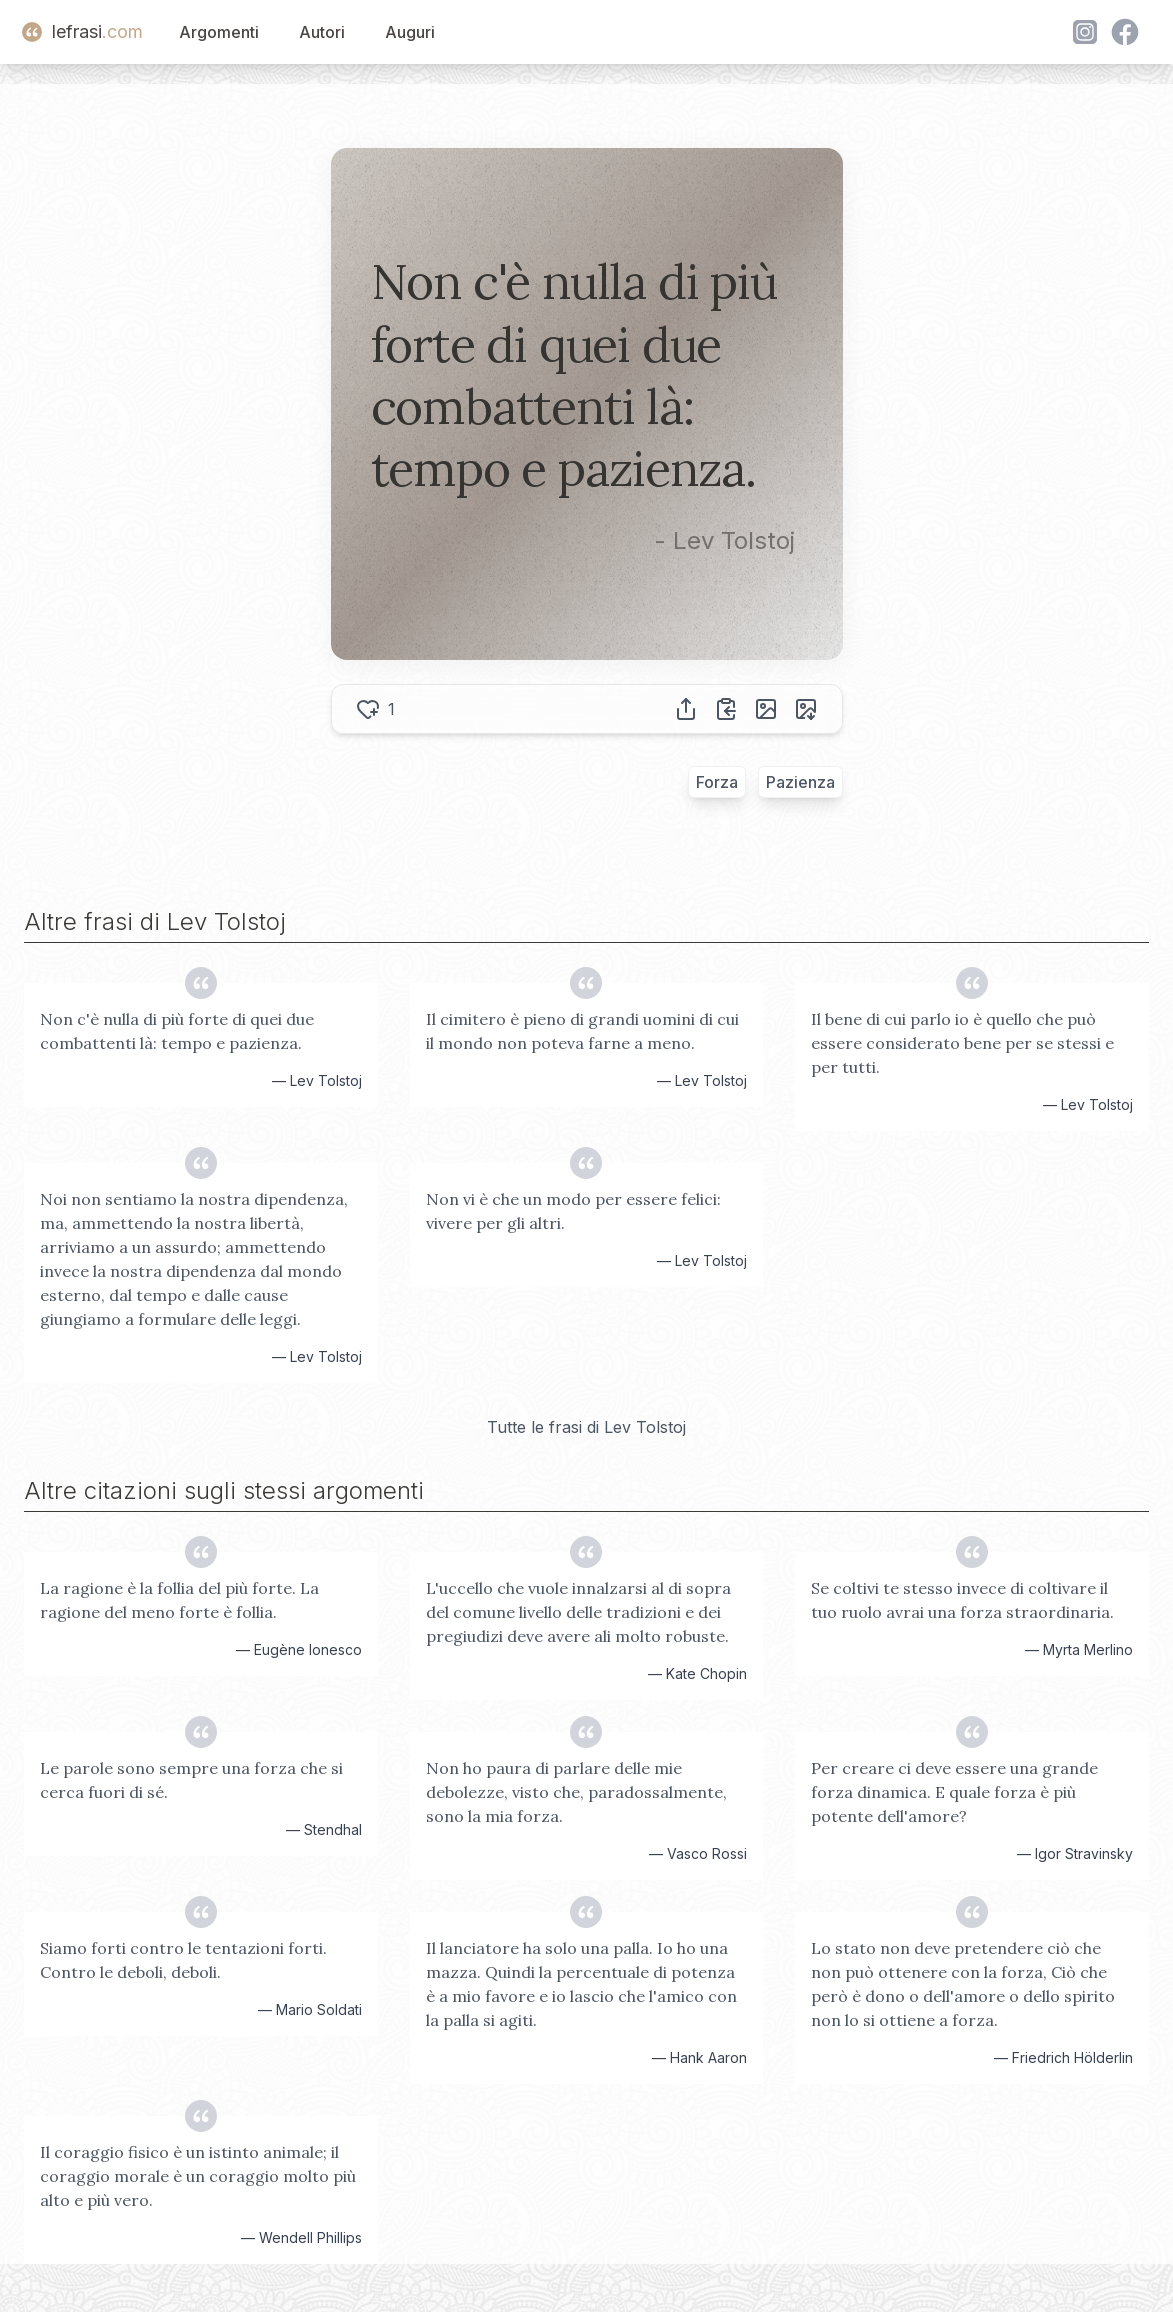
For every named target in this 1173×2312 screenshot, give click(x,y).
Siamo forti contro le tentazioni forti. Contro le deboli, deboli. (183, 1960)
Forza (717, 782)
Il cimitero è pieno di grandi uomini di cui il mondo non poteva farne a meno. (582, 1031)
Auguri (410, 32)
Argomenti (219, 32)
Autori (322, 32)
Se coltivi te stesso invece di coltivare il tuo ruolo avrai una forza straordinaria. (962, 1600)
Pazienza (800, 782)
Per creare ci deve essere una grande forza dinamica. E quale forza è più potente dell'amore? (954, 1792)
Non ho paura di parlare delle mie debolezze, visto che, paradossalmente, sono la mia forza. (576, 1792)
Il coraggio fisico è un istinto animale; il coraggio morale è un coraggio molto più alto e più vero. (198, 2176)
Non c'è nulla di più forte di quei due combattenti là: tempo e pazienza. (177, 1031)
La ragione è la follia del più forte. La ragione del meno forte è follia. (179, 1600)
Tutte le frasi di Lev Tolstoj (586, 1427)
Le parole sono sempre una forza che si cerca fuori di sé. (191, 1780)
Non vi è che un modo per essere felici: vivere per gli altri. (573, 1211)
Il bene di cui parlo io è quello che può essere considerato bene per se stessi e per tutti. (962, 1043)
